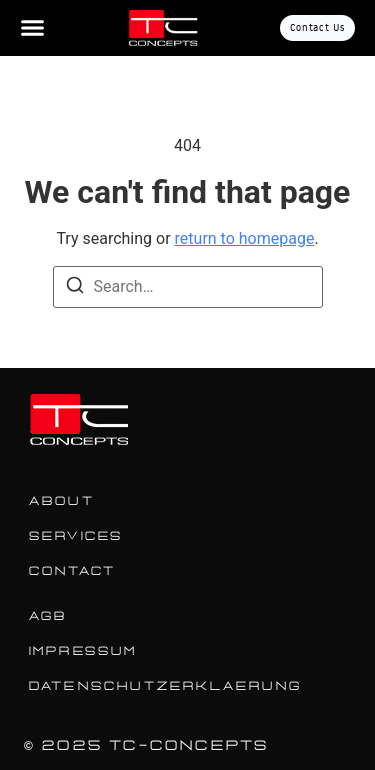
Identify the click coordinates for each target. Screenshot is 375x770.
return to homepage (245, 238)
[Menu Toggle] (32, 27)
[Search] (75, 288)
